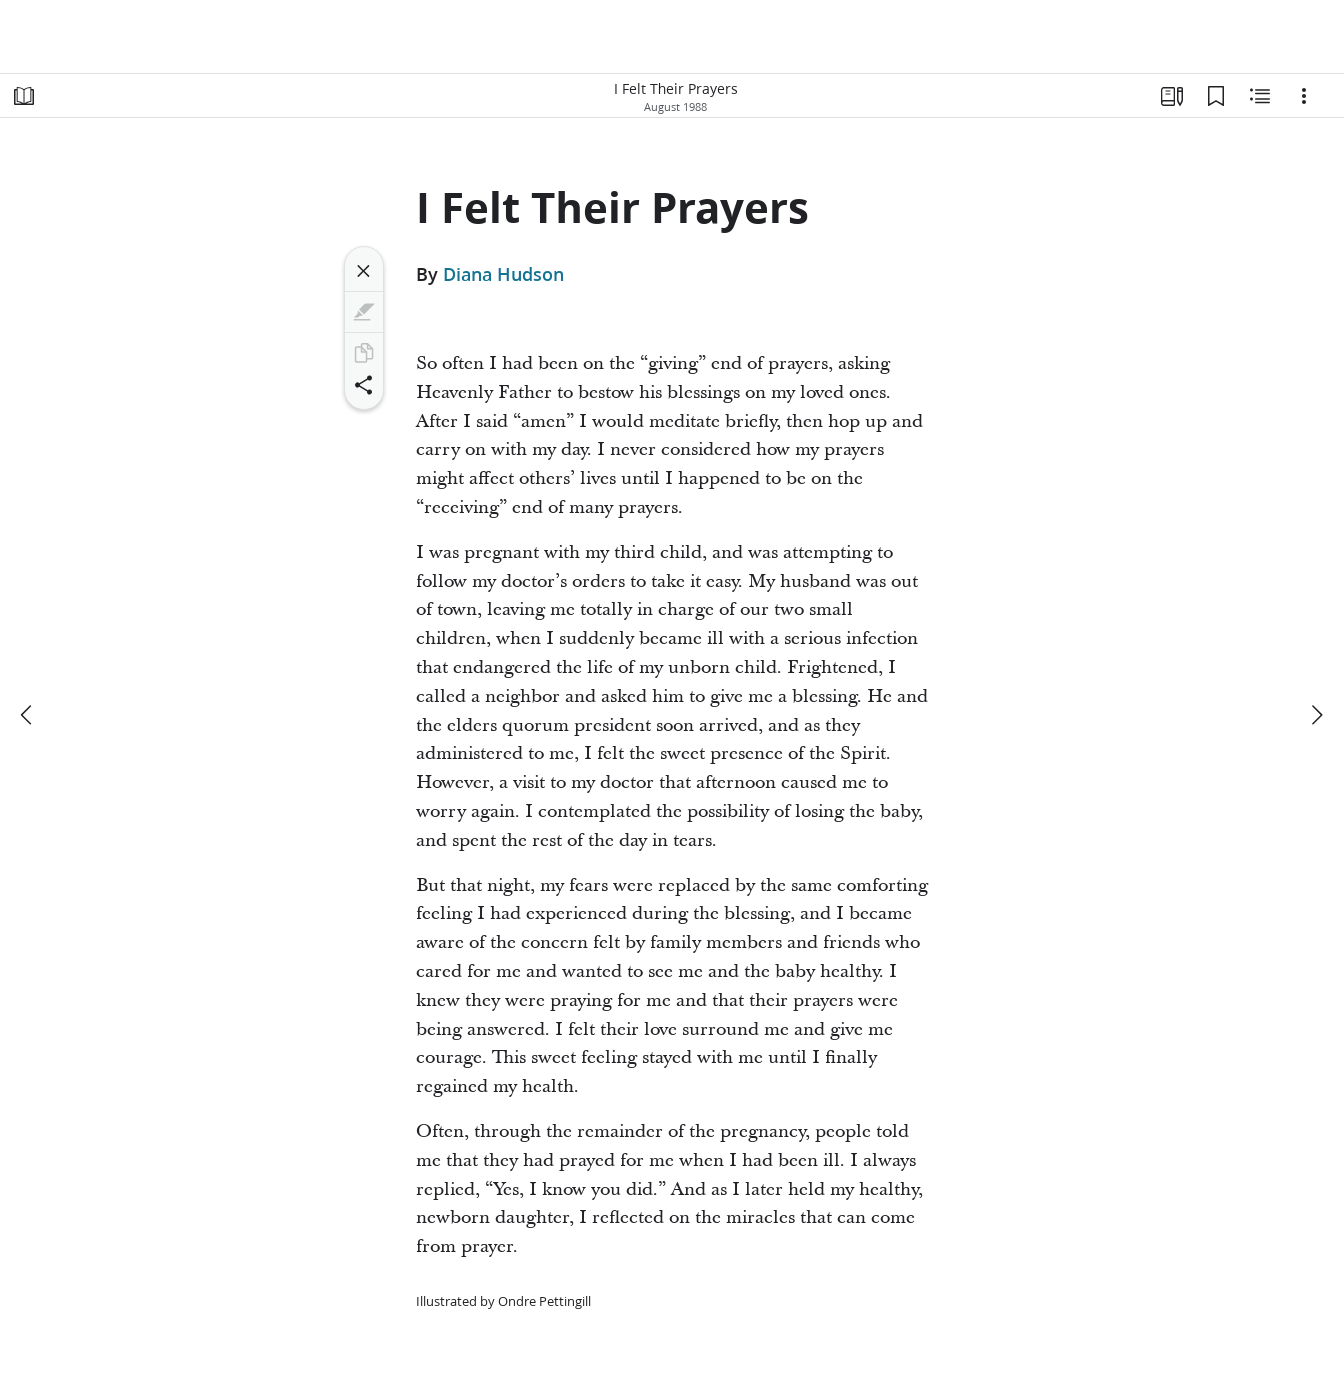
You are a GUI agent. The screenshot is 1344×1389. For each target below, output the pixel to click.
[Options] (1304, 96)
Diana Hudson (503, 274)
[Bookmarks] (1216, 96)
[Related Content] (1260, 96)
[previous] (28, 715)
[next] (1316, 715)
